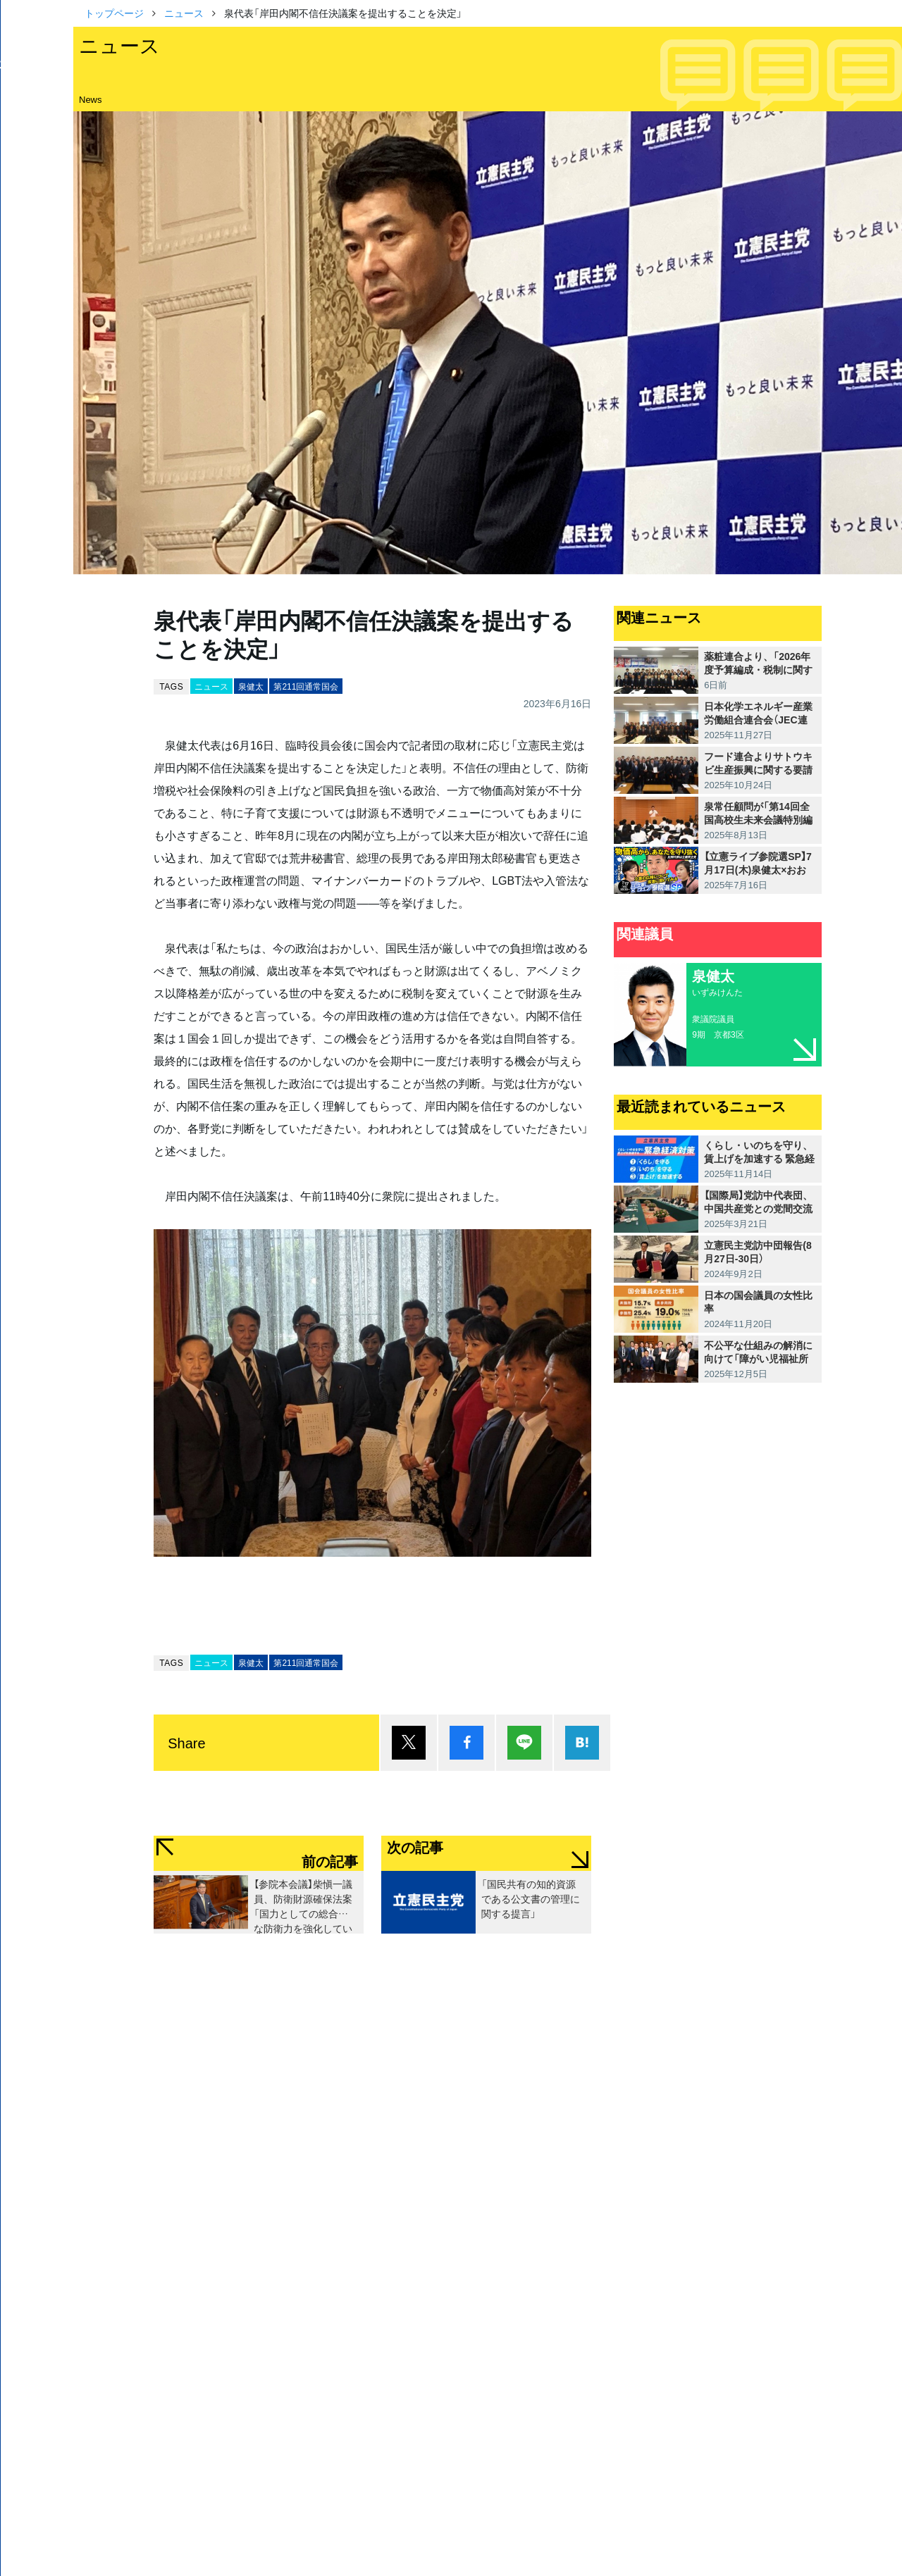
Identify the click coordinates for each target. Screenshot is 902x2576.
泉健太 (251, 686)
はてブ (582, 1743)
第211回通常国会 (305, 686)
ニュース (184, 13)
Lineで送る (524, 1743)
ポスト (409, 1743)
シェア (466, 1743)
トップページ (114, 13)
